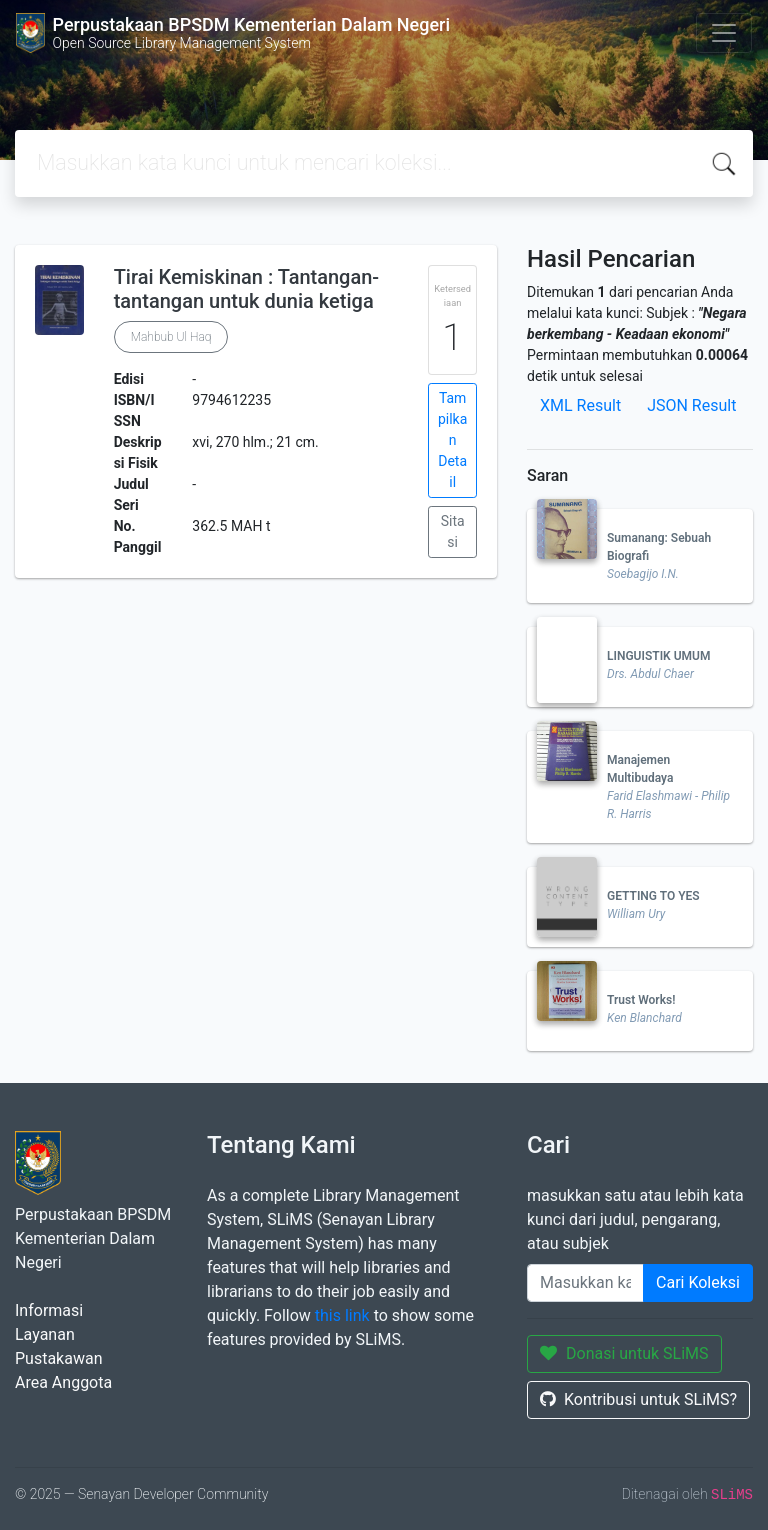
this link (342, 1315)
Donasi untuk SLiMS (624, 1353)
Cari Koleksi (698, 1282)
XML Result (580, 405)
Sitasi (453, 531)
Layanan (45, 1334)
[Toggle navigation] (724, 33)
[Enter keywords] (585, 1283)
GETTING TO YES (653, 896)
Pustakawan (58, 1358)
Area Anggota (63, 1382)
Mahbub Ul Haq (171, 337)
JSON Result (691, 405)
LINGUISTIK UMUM (658, 656)
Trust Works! (641, 1000)
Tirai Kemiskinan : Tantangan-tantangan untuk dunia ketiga (247, 289)
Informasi (49, 1310)
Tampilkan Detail (452, 440)
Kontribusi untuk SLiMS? (638, 1399)
